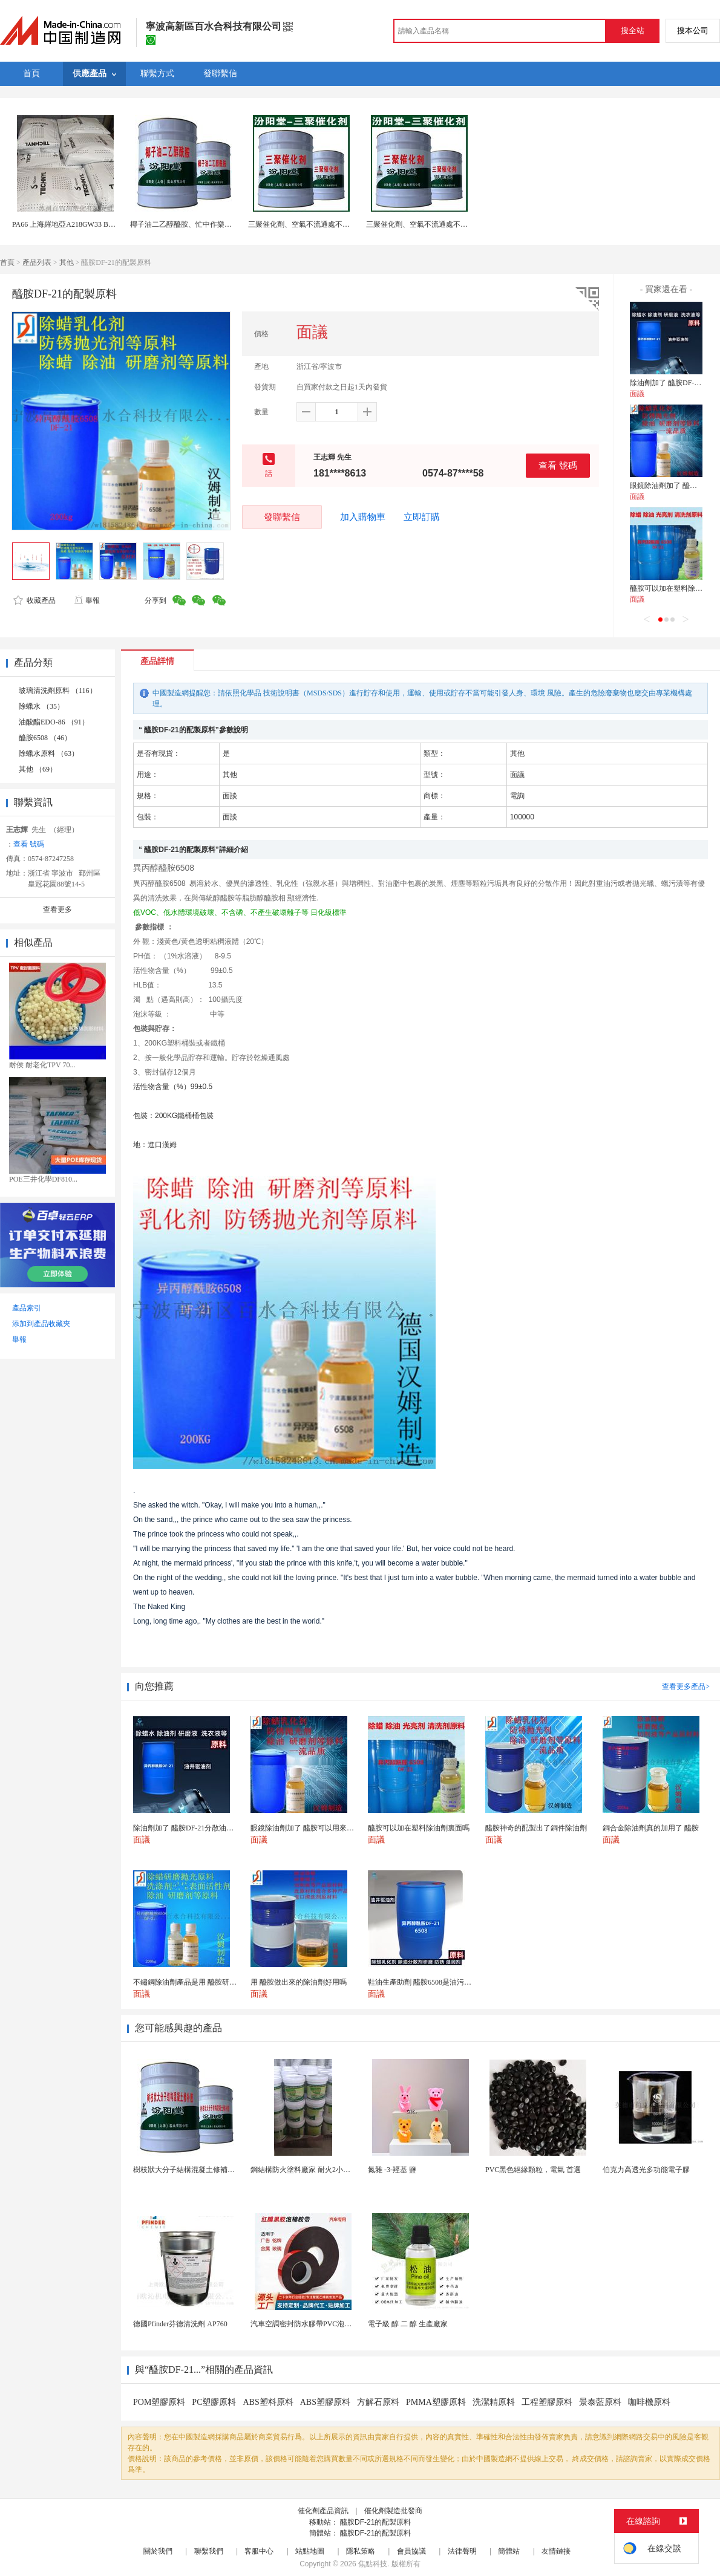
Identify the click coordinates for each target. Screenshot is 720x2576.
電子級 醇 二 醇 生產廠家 (408, 2324)
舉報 (87, 600)
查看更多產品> (686, 1686)
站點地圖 (309, 2551)
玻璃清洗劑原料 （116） (58, 690)
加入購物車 (362, 517)
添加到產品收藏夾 (41, 1323)
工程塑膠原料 (547, 2402)
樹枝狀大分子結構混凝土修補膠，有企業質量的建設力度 (224, 2169)
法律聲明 (462, 2551)
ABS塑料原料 (268, 2402)
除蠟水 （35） (41, 706)
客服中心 (258, 2551)
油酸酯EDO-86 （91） (54, 722)
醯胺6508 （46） (45, 737)
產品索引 (26, 1308)
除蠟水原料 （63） (49, 753)
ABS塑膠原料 (325, 2402)
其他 (66, 262)
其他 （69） (38, 769)
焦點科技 (372, 2564)
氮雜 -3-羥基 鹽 (392, 2169)
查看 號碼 (557, 465)
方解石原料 (378, 2402)
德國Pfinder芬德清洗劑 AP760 (180, 2324)
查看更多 (57, 909)
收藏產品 (34, 600)
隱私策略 (360, 2551)
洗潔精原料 (494, 2402)
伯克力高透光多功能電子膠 (646, 2169)
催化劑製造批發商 (393, 2510)
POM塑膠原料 (159, 2402)
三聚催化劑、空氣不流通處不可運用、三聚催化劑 (328, 224)
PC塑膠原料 (214, 2402)
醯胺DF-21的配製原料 (375, 2522)
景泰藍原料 (600, 2402)
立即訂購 (422, 517)
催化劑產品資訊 (323, 2510)
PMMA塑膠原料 (436, 2402)
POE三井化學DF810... (43, 1179)
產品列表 (36, 262)
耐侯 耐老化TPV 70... (42, 1065)
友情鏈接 (556, 2551)
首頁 (7, 262)
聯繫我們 (208, 2551)
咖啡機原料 (649, 2402)
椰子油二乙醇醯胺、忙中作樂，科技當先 (195, 224)
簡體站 (509, 2551)
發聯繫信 (282, 517)
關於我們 (157, 2551)
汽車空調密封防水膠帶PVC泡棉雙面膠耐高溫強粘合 (333, 2324)
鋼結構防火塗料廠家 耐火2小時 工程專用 (315, 2169)
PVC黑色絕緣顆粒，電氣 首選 (533, 2169)
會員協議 (411, 2551)
